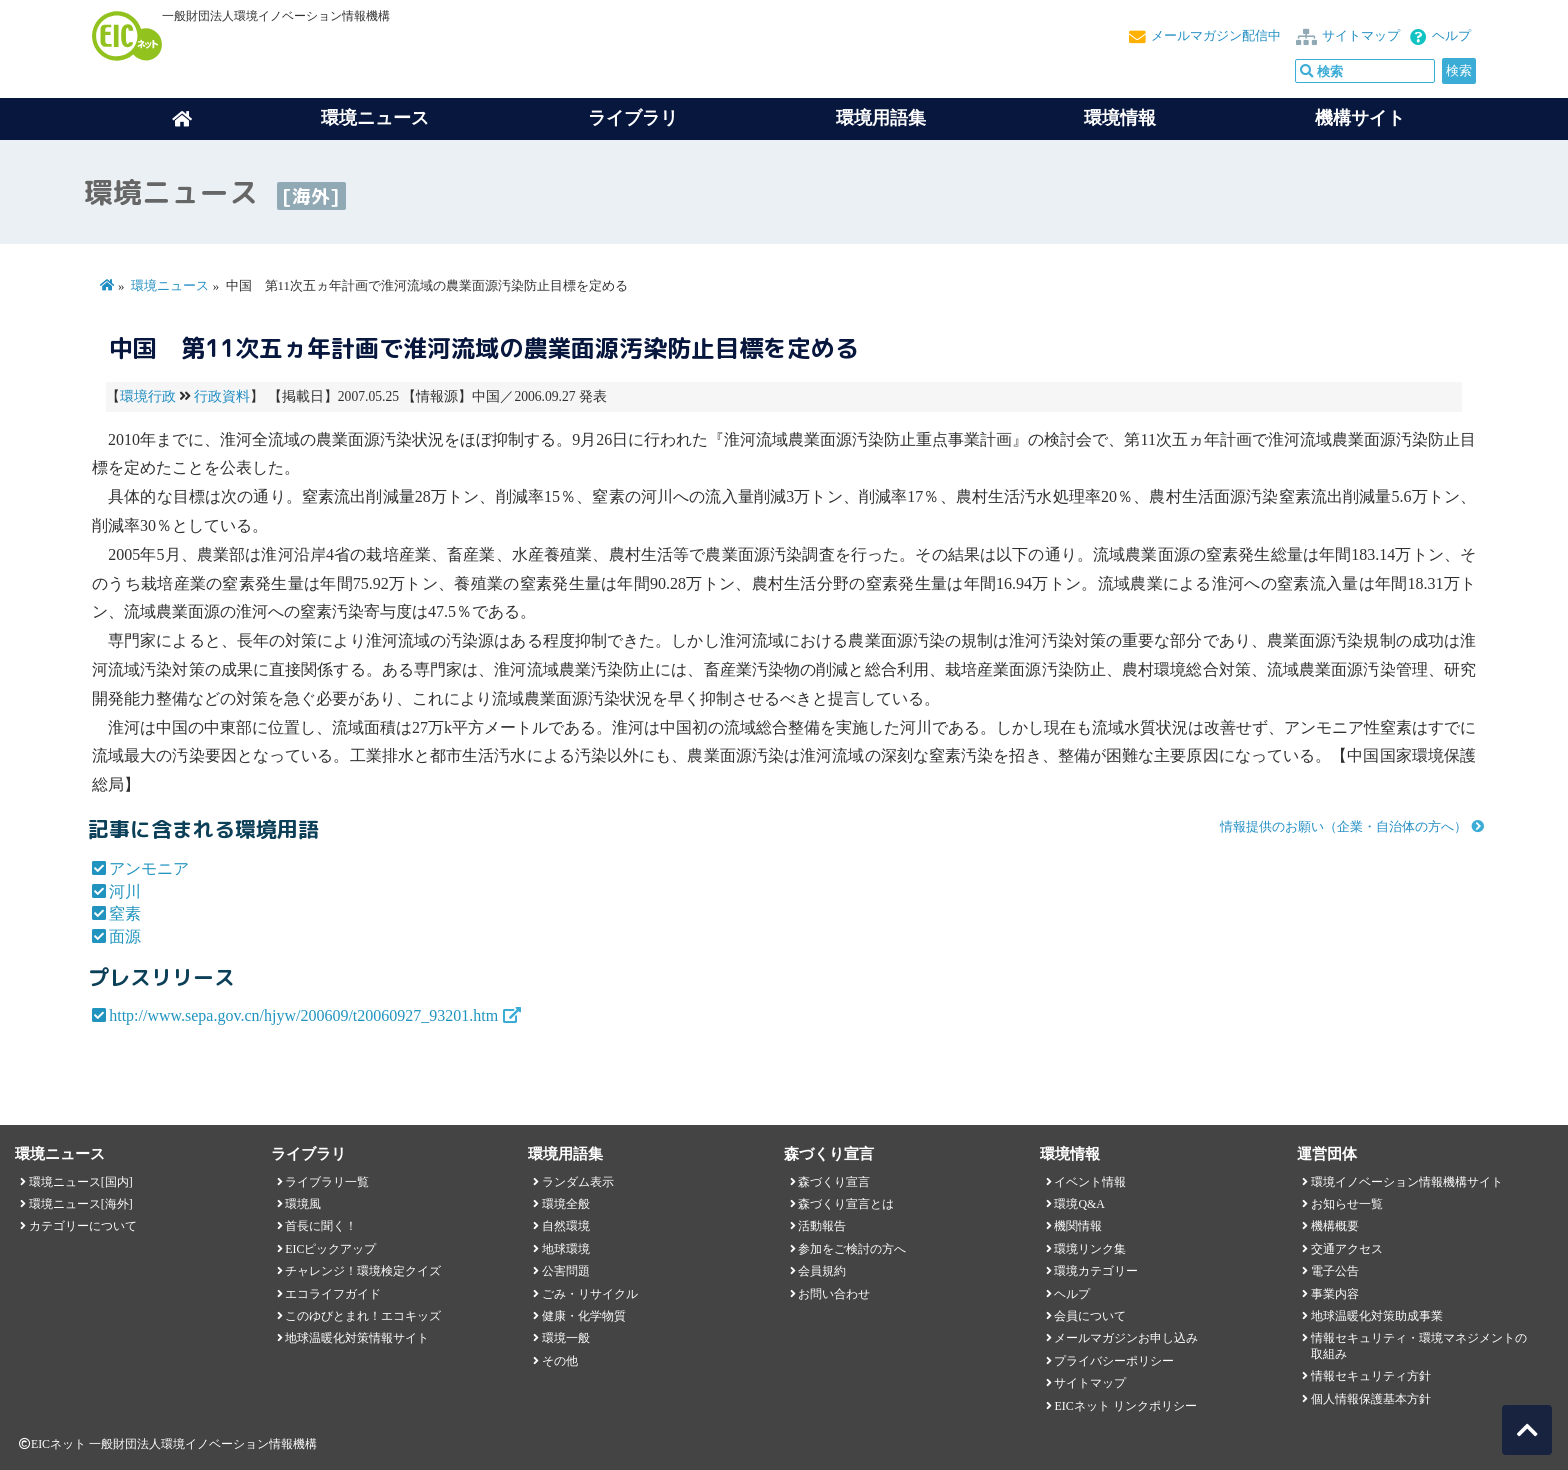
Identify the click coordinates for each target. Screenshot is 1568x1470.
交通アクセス (1347, 1249)
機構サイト (1360, 118)
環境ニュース (170, 286)
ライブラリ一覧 (327, 1182)
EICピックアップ (330, 1249)
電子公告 (1335, 1271)
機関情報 (1078, 1226)
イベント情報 (1090, 1182)
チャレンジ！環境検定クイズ (363, 1271)
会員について (1090, 1316)
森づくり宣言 (834, 1182)
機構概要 (1335, 1226)
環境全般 (566, 1204)
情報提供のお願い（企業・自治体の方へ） (1343, 827)
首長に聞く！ (321, 1226)
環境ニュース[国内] (81, 1182)
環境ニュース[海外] (81, 1204)
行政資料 (222, 396)
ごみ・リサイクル (590, 1294)
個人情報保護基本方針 (1371, 1399)
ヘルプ (1451, 36)
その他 (560, 1361)
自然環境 (566, 1226)
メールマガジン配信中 (1216, 36)
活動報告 (822, 1226)
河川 (125, 891)
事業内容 (1335, 1294)
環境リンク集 (1090, 1249)
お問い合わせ (834, 1294)
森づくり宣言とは (846, 1204)
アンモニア (149, 868)
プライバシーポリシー (1114, 1361)
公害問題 (566, 1271)
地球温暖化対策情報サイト (357, 1338)
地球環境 (566, 1249)
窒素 (125, 913)
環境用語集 (881, 118)
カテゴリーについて (83, 1226)
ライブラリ (633, 118)
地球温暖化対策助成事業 (1377, 1316)
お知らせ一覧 (1347, 1204)
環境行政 (148, 396)
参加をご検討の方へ (852, 1249)
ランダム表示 (578, 1182)
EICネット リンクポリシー (1125, 1406)
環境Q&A (1079, 1204)
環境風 (303, 1204)
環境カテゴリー (1096, 1271)
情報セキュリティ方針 (1371, 1376)
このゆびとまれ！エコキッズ (363, 1316)
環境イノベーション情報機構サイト (1407, 1182)
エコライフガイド (333, 1294)
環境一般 (566, 1338)
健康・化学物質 (584, 1316)
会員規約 (822, 1271)
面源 (125, 936)
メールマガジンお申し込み (1126, 1338)
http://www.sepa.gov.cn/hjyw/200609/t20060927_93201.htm (303, 1015)
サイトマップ (1361, 36)
